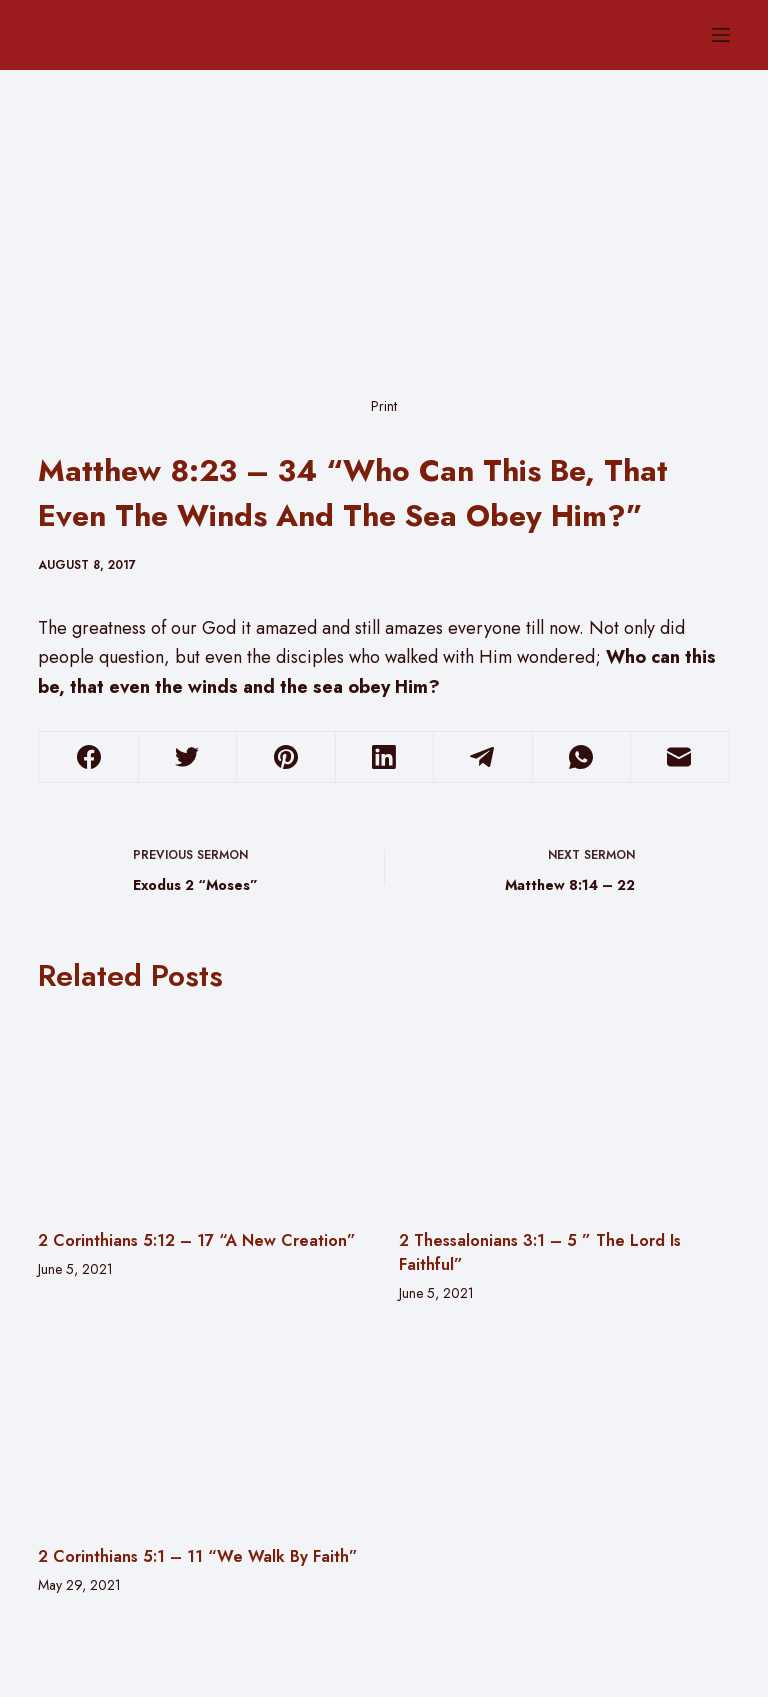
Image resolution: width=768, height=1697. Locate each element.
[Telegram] (482, 757)
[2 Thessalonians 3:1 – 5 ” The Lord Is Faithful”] (564, 1111)
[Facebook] (88, 757)
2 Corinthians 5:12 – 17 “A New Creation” (197, 1240)
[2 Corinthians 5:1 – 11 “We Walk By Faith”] (203, 1428)
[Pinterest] (285, 757)
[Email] (679, 757)
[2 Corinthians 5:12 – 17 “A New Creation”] (203, 1111)
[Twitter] (187, 757)
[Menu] (721, 35)
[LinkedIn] (384, 757)
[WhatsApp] (581, 757)
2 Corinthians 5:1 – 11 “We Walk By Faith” (198, 1556)
